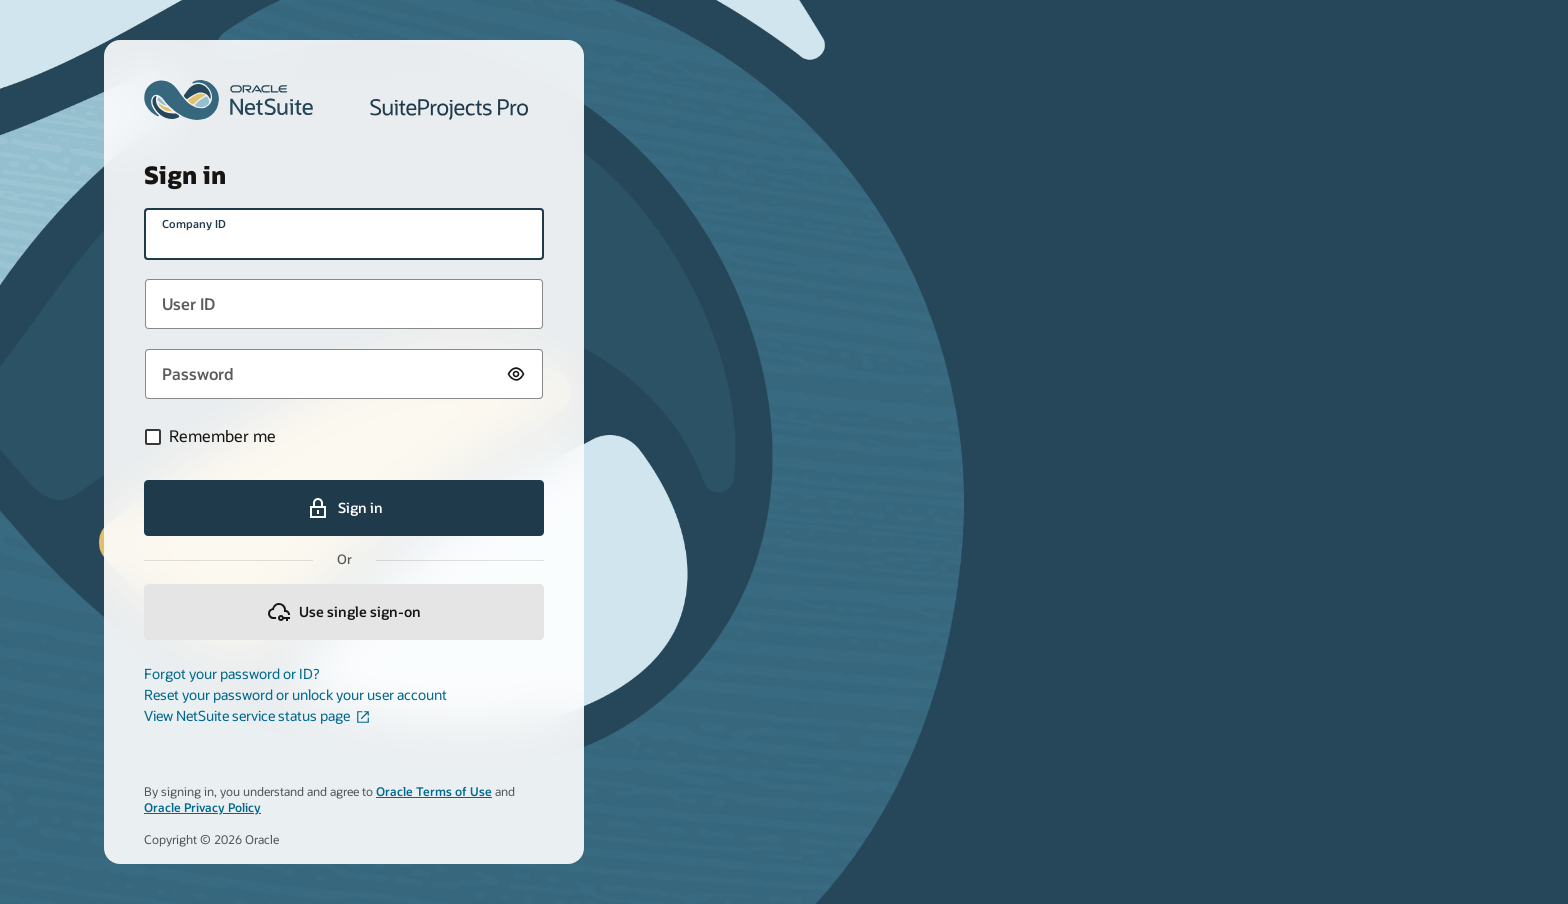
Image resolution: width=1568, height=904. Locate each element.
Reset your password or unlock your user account (295, 695)
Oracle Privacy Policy (202, 807)
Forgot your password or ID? (231, 674)
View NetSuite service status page (257, 716)
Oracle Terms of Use (434, 791)
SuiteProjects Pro (449, 109)
